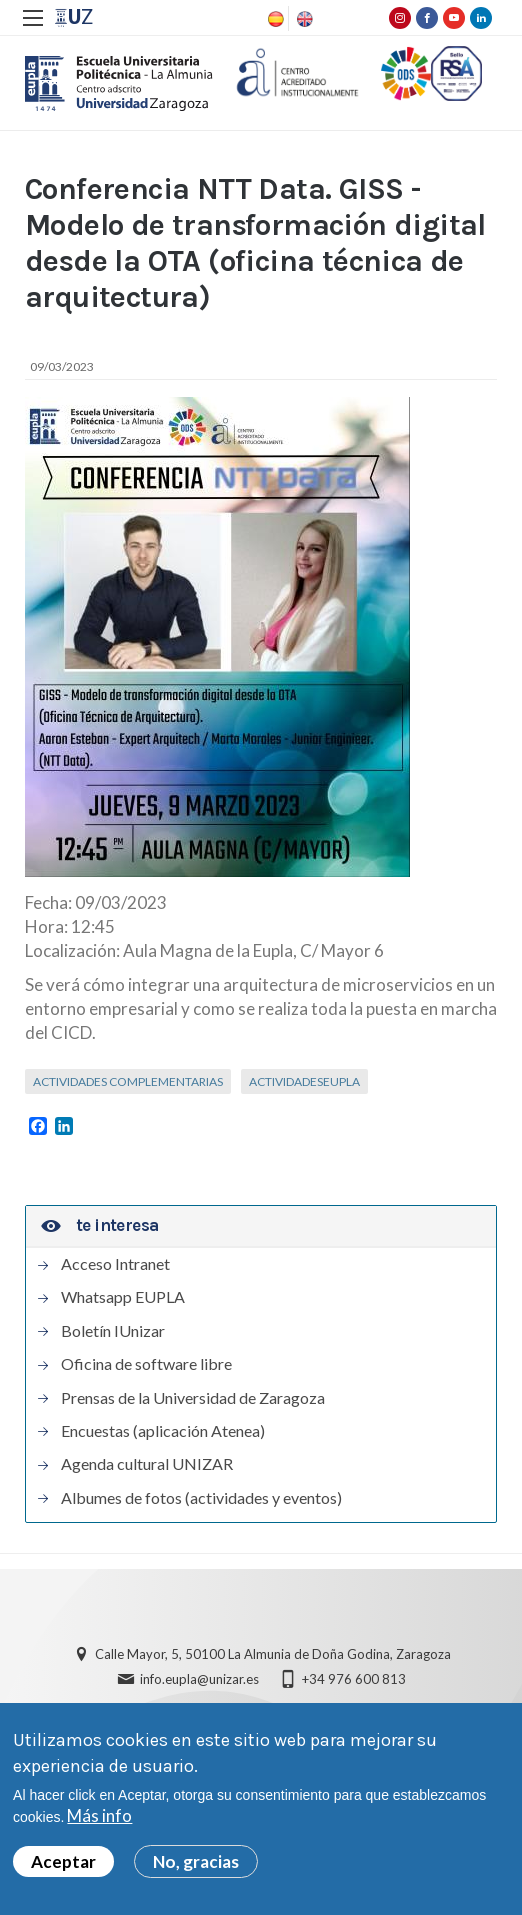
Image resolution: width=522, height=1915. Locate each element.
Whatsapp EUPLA (123, 1299)
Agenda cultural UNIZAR (147, 1466)
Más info (99, 1816)
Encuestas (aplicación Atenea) (163, 1433)
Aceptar (63, 1862)
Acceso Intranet (115, 1266)
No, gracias (196, 1862)
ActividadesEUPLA (304, 1082)
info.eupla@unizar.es (199, 1681)
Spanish (274, 19)
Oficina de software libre (146, 1366)
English (303, 19)
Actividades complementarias (128, 1082)
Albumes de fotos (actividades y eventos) (201, 1499)
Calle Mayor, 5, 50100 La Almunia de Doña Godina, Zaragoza (273, 1656)
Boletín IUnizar (113, 1332)
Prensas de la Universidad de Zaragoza (193, 1399)
